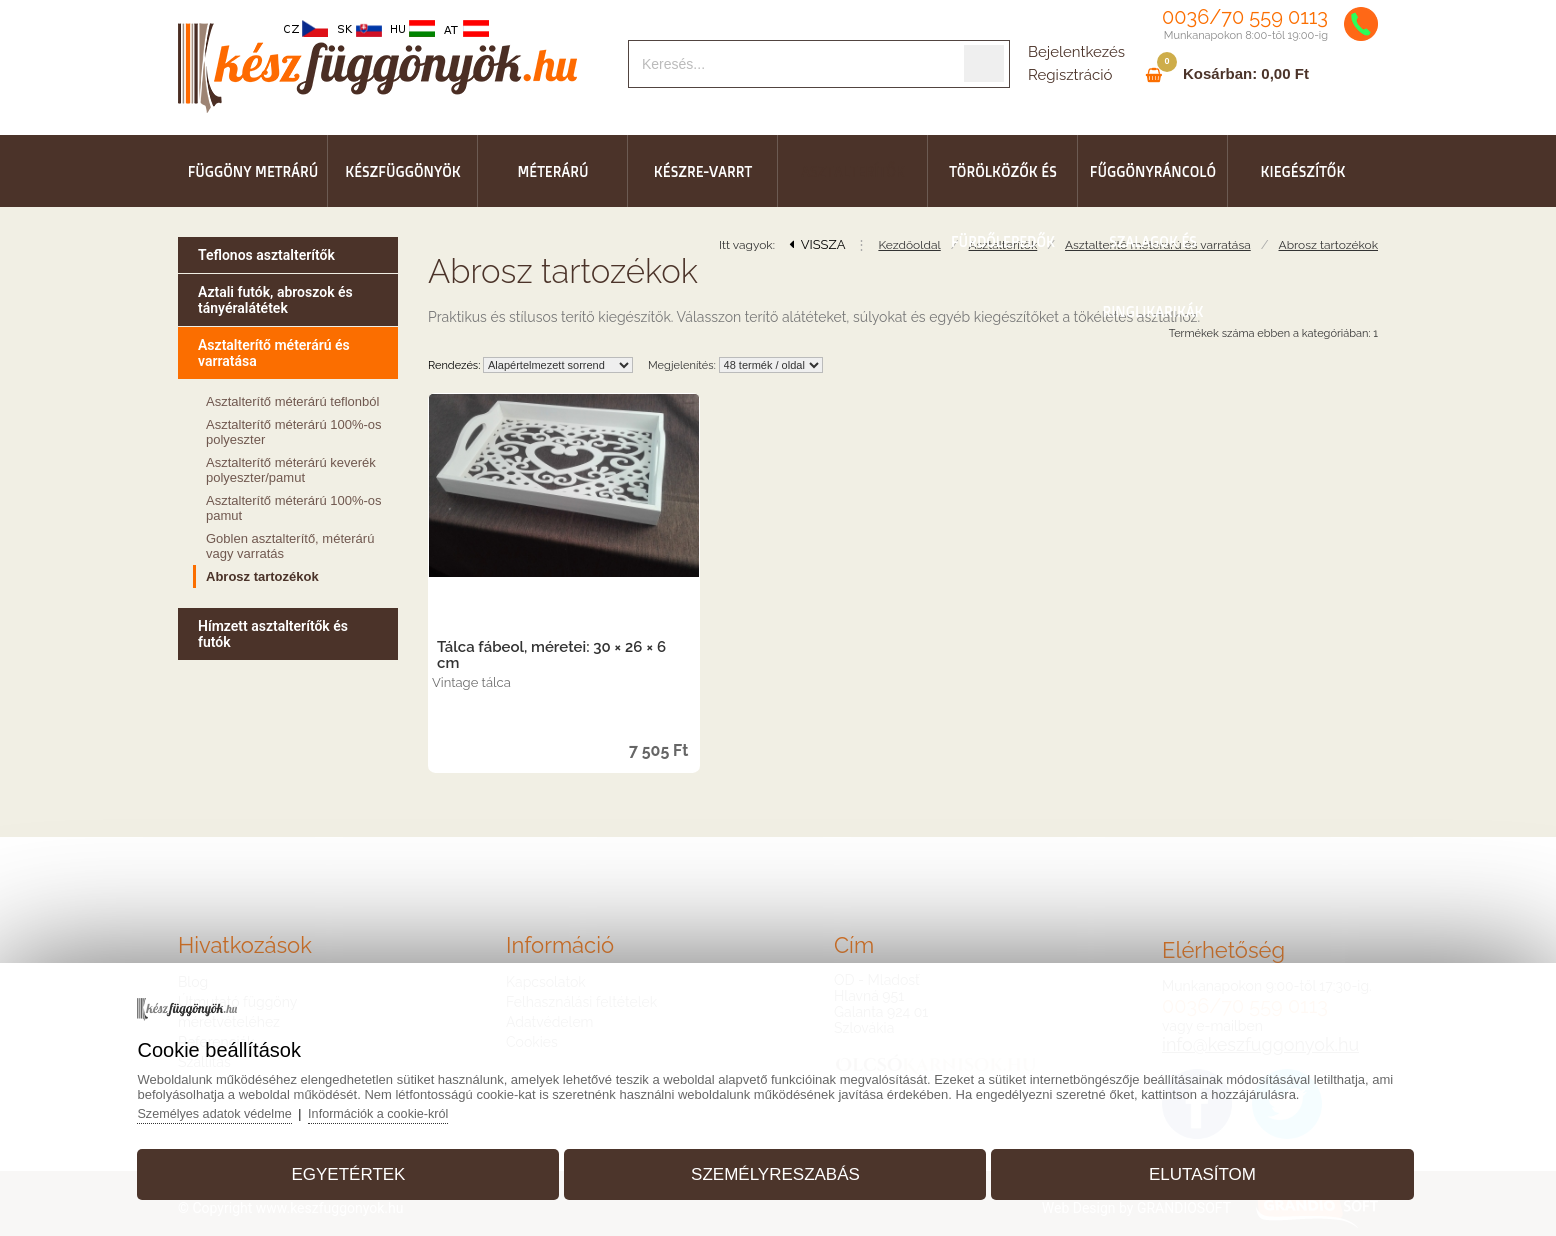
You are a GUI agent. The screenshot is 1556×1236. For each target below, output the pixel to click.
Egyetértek (361, 1169)
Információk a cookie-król (403, 1108)
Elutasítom (1190, 1169)
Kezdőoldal (909, 245)
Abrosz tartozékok (1328, 245)
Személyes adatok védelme (235, 1108)
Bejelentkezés (1076, 52)
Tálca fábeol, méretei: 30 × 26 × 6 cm (551, 655)
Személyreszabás (775, 1169)
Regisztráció (1070, 75)
